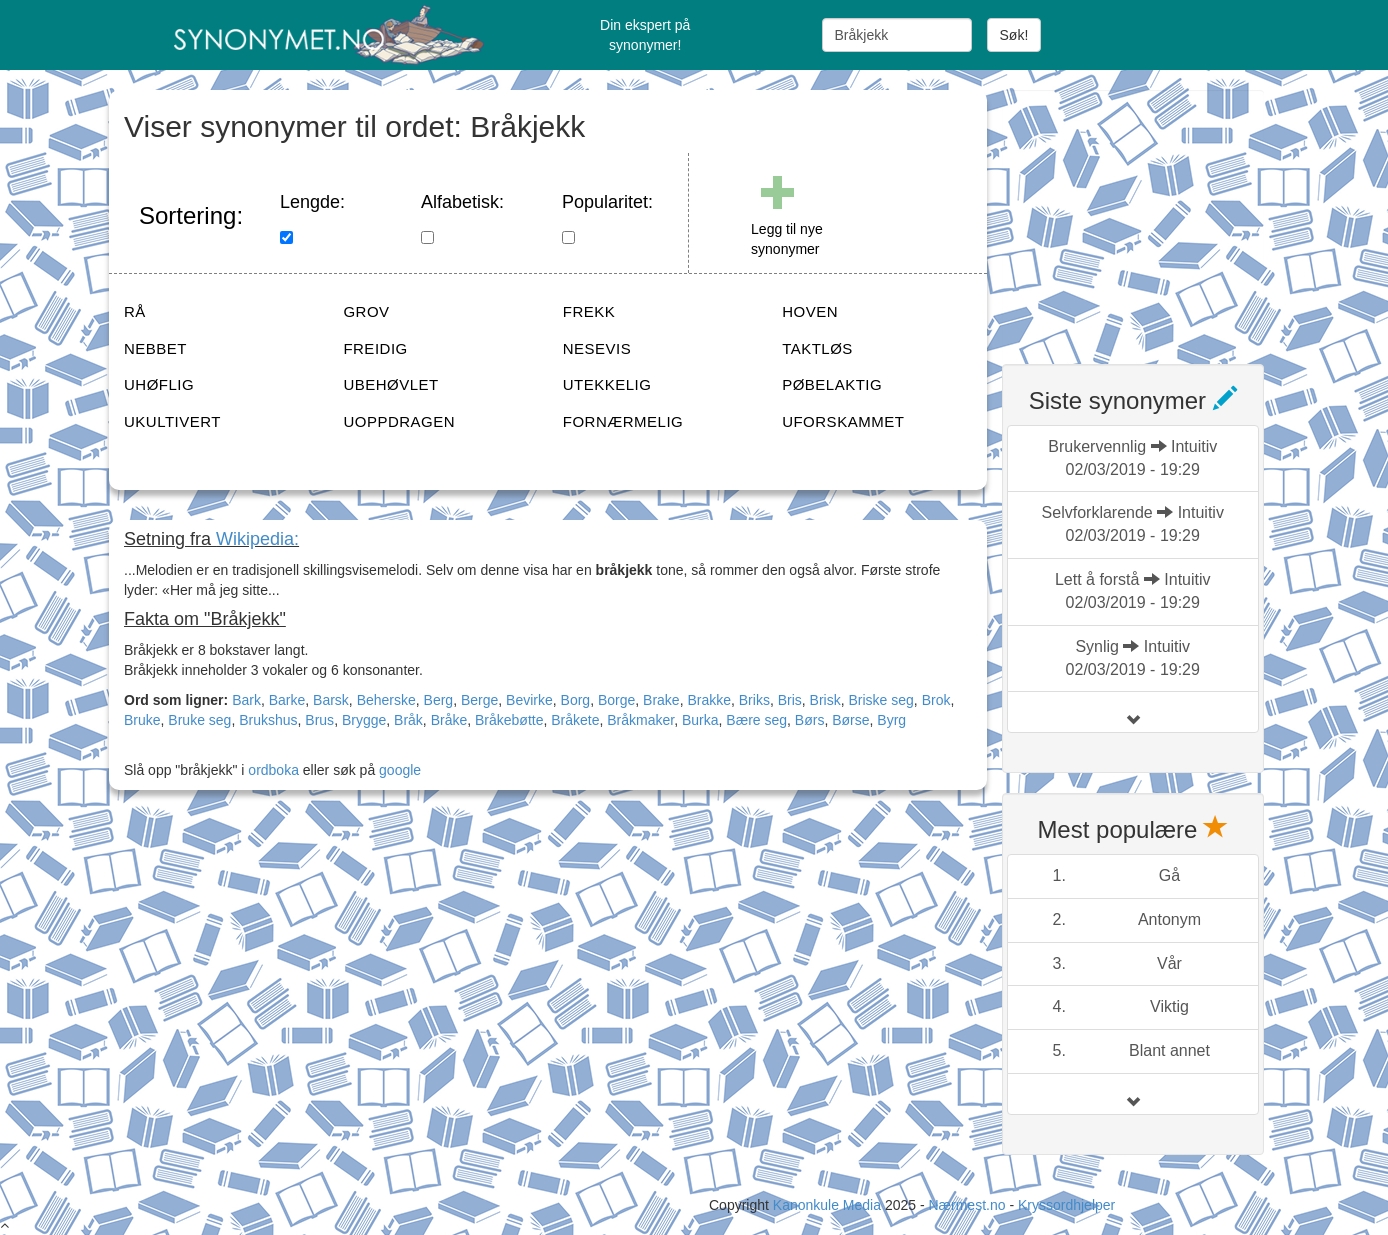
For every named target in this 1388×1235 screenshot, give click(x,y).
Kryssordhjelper (1066, 1205)
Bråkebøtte (509, 720)
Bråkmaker (640, 720)
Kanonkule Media (829, 1205)
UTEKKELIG (607, 384)
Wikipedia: (257, 539)
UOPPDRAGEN (399, 421)
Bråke (449, 720)
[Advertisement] (1152, 215)
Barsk (331, 700)
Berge (479, 700)
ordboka (271, 770)
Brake (661, 700)
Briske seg (880, 700)
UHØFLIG (159, 384)
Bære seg (756, 720)
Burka (700, 720)
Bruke (142, 720)
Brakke (709, 700)
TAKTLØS (817, 348)
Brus (319, 720)
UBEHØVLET (390, 384)
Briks (754, 700)
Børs (810, 720)
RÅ (135, 311)
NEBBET (155, 348)
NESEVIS (597, 348)
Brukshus (268, 720)
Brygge (364, 720)
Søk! (1014, 35)
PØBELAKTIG (832, 384)
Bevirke (529, 700)
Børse (850, 720)
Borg (576, 700)
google (400, 770)
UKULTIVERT (172, 421)
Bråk (408, 720)
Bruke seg (199, 720)
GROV (366, 311)
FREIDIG (375, 348)
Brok (936, 700)
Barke (287, 700)
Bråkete (575, 720)
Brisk (825, 700)
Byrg (891, 720)
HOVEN (810, 311)
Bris (790, 700)
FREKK (589, 311)
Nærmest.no (966, 1205)
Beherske (386, 700)
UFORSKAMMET (843, 421)
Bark (246, 700)
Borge (616, 700)
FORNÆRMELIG (623, 421)
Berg (439, 700)
